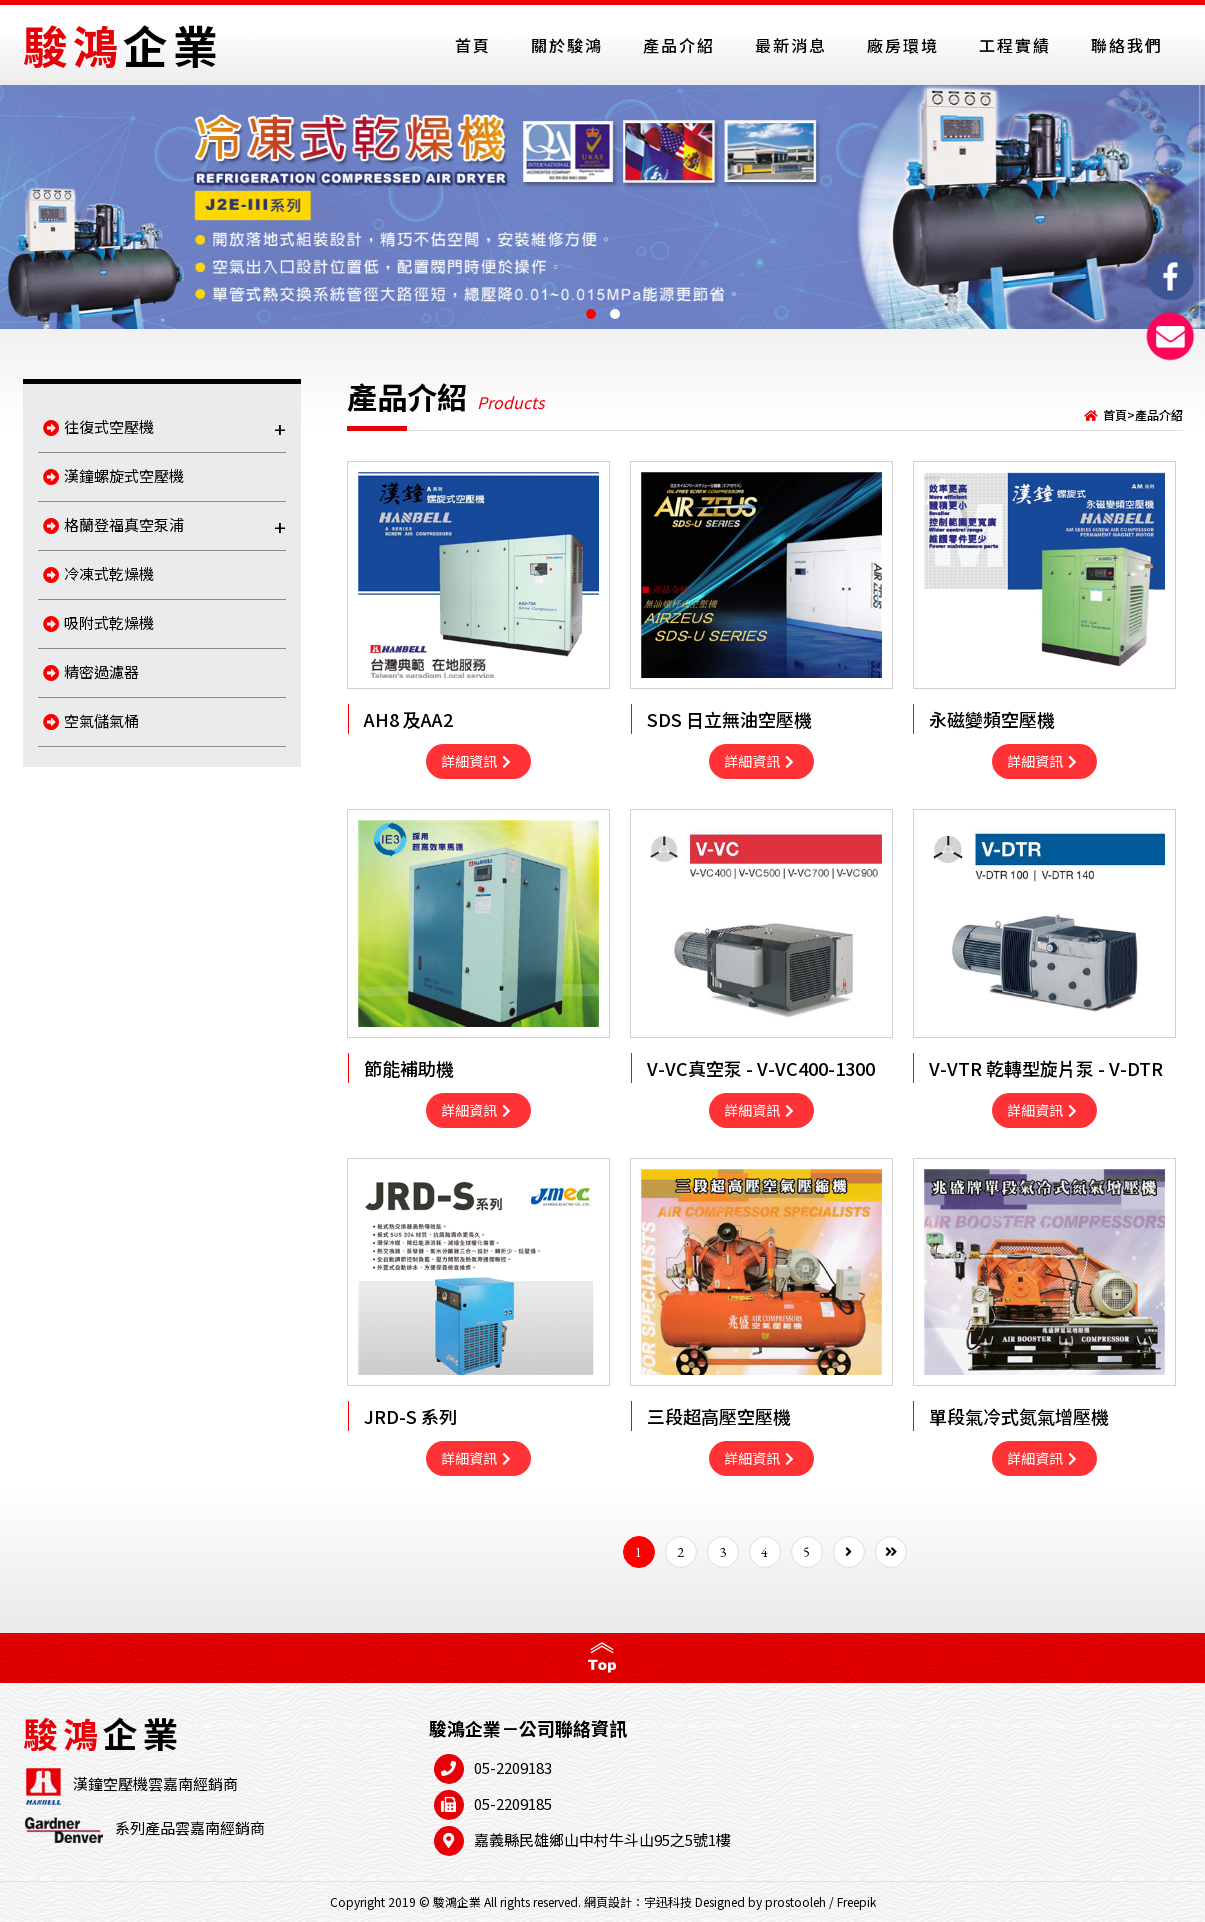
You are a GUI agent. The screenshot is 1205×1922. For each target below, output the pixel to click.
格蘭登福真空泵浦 (164, 526)
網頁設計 (608, 1901)
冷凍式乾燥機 (98, 573)
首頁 (1115, 414)
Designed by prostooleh (760, 1901)
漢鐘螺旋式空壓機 (113, 475)
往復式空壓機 (164, 428)
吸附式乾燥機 (98, 622)
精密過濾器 (91, 671)
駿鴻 (123, 44)
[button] (591, 314)
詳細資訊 (476, 761)
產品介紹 (1159, 414)
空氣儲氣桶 (91, 720)
